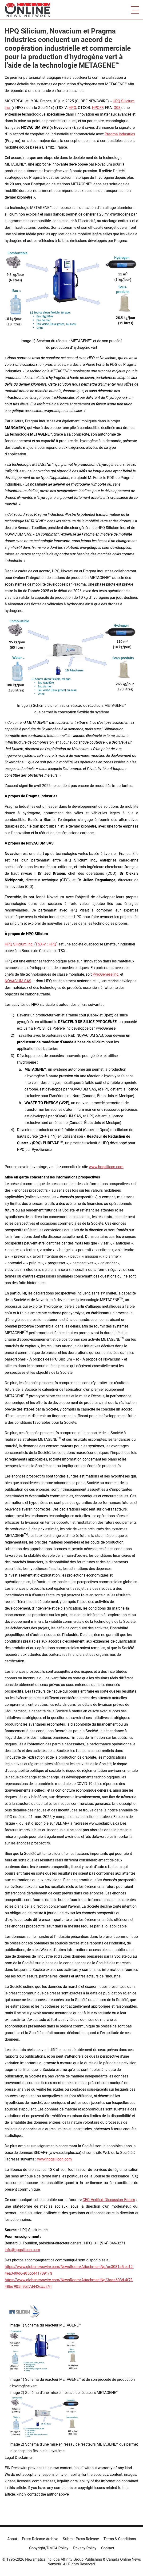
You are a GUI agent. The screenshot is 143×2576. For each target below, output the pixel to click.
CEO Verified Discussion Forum (109, 2199)
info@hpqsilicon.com (22, 2249)
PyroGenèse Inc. (106, 974)
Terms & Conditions (119, 2539)
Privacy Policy (84, 2548)
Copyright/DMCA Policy (48, 2548)
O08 (117, 107)
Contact (107, 2548)
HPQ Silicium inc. (19, 944)
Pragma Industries (120, 134)
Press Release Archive (40, 2539)
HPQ (72, 107)
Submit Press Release (81, 2539)
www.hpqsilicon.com (106, 1167)
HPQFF (97, 107)
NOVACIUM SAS (18, 981)
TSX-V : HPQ (46, 944)
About (12, 2539)
